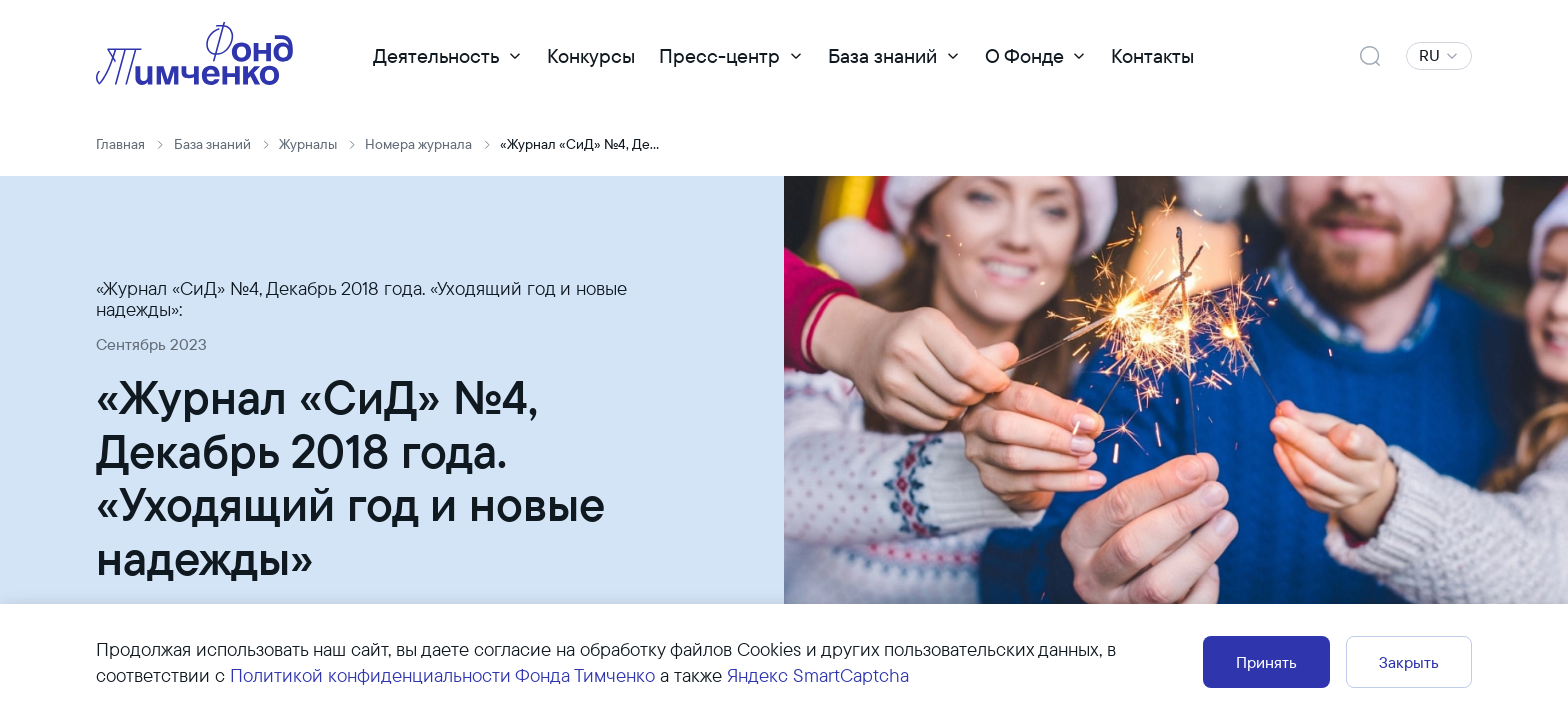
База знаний (882, 55)
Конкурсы (591, 55)
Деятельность (436, 55)
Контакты (1152, 55)
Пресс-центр (719, 55)
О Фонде (1024, 55)
